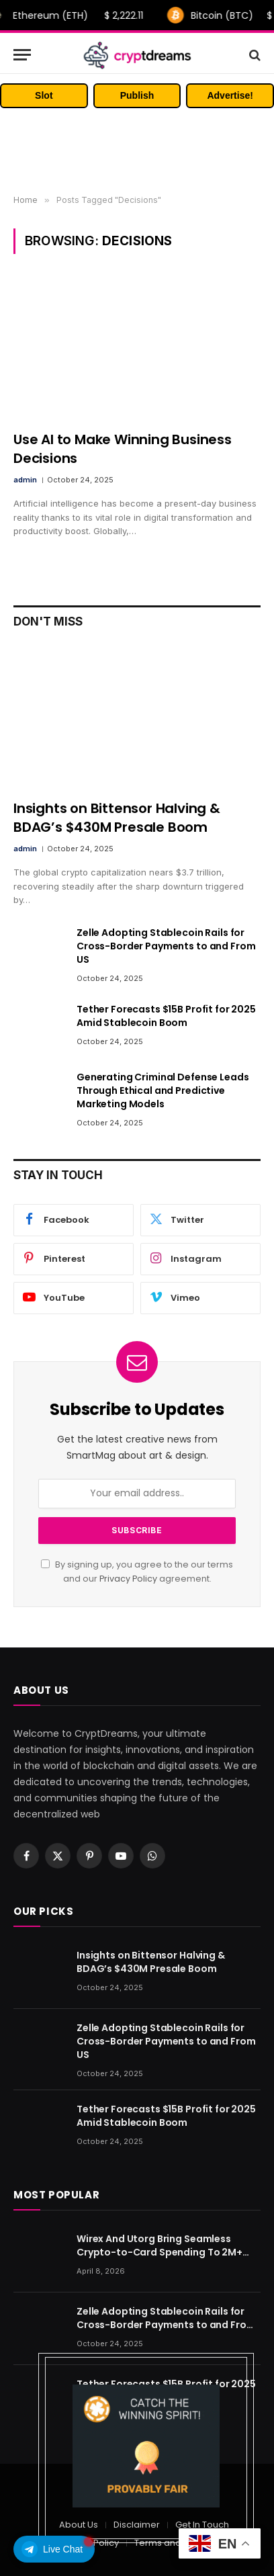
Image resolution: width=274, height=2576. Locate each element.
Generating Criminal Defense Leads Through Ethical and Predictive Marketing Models (162, 1090)
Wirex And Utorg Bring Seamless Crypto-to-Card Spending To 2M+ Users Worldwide (159, 2252)
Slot (43, 95)
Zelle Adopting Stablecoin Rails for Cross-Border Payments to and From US (166, 946)
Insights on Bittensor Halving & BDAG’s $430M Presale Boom (116, 817)
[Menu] (22, 55)
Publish (137, 95)
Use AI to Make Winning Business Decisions (122, 448)
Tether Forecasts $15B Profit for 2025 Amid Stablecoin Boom (166, 1015)
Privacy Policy (128, 1578)
